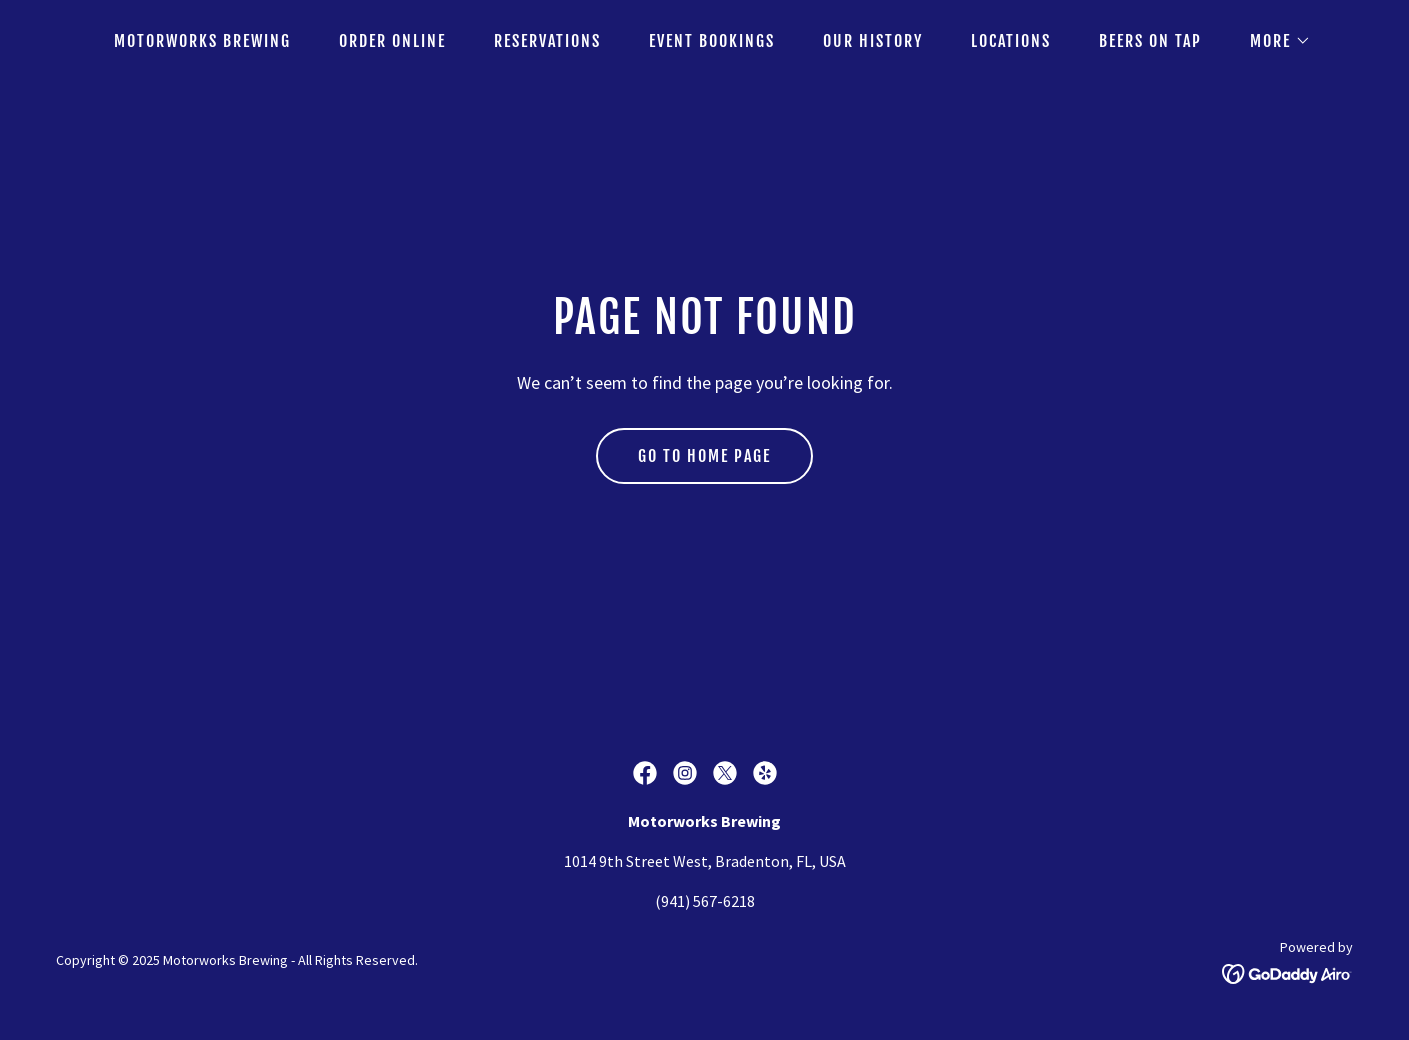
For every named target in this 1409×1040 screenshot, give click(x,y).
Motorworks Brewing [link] (202, 41)
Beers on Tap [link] (1150, 41)
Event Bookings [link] (712, 41)
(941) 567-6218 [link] (705, 901)
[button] (1272, 41)
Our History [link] (873, 41)
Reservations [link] (547, 41)
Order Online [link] (392, 41)
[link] (645, 773)
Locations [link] (1011, 41)
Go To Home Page (704, 456)
